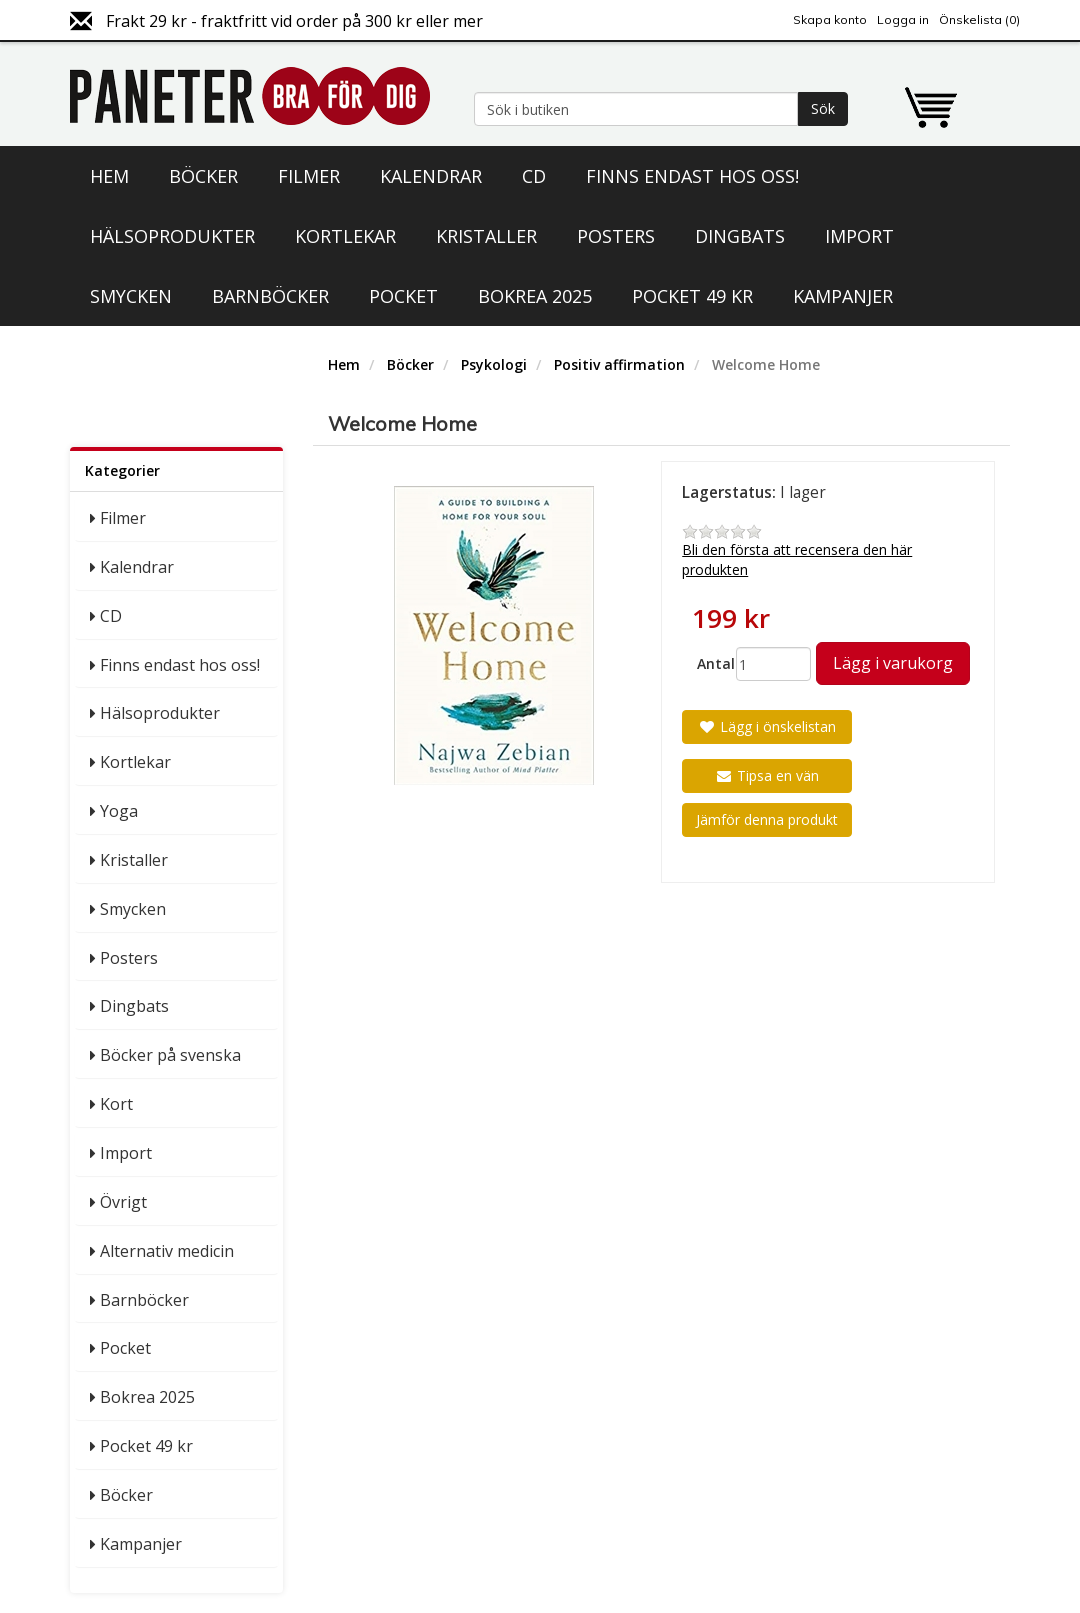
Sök (823, 108)
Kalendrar (431, 176)
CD (534, 176)
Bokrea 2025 (535, 296)
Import (859, 236)
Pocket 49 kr (692, 296)
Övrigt (123, 1202)
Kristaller (486, 236)
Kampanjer (843, 296)
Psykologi (494, 364)
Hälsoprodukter (172, 236)
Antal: (709, 663)
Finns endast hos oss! (692, 176)
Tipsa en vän (767, 775)
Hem (109, 176)
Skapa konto (830, 19)
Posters (616, 236)
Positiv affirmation (619, 364)
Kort (116, 1104)
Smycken (131, 296)
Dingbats (740, 236)
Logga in (903, 19)
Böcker (203, 176)
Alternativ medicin (167, 1251)
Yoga (119, 811)
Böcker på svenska (170, 1055)
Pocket (403, 296)
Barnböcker (270, 296)
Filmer (309, 176)
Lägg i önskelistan (767, 726)
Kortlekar (345, 236)
